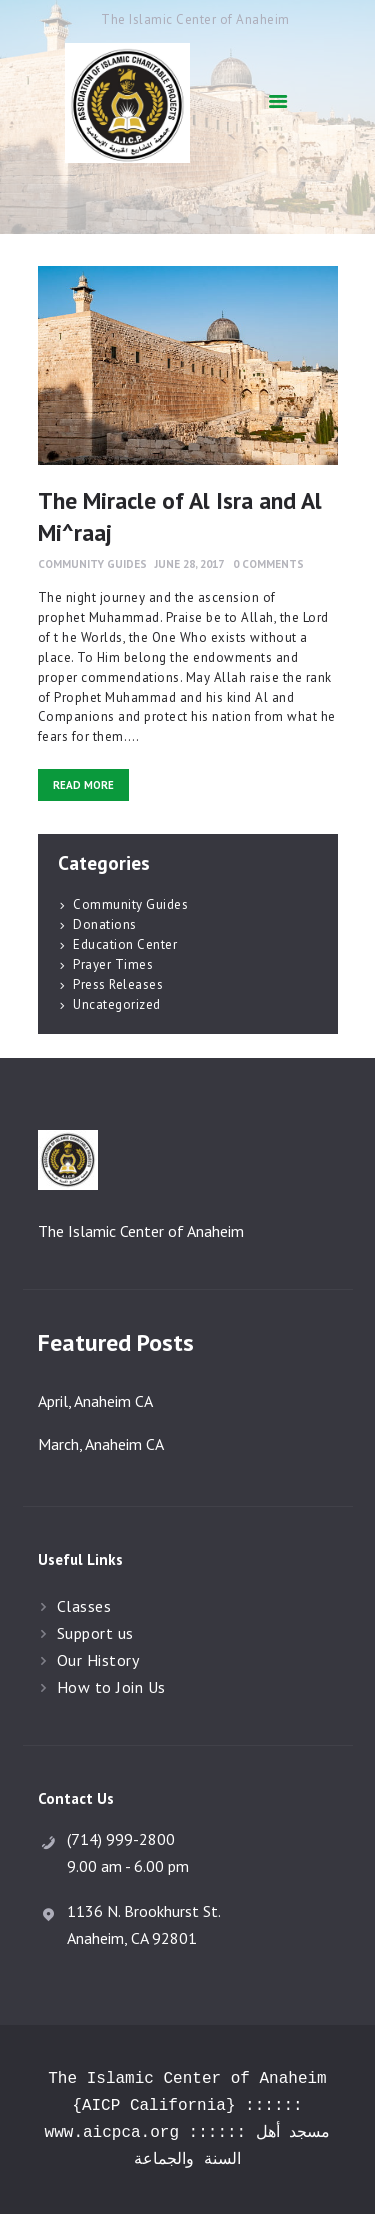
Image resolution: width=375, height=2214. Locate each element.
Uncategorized (117, 1004)
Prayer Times (113, 964)
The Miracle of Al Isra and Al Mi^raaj (180, 516)
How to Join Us (111, 1687)
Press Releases (118, 984)
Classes (84, 1606)
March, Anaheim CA (101, 1444)
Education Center (125, 944)
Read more (83, 785)
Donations (105, 924)
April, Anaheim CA (95, 1401)
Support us (95, 1633)
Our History (98, 1660)
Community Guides (92, 563)
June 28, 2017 (189, 563)
